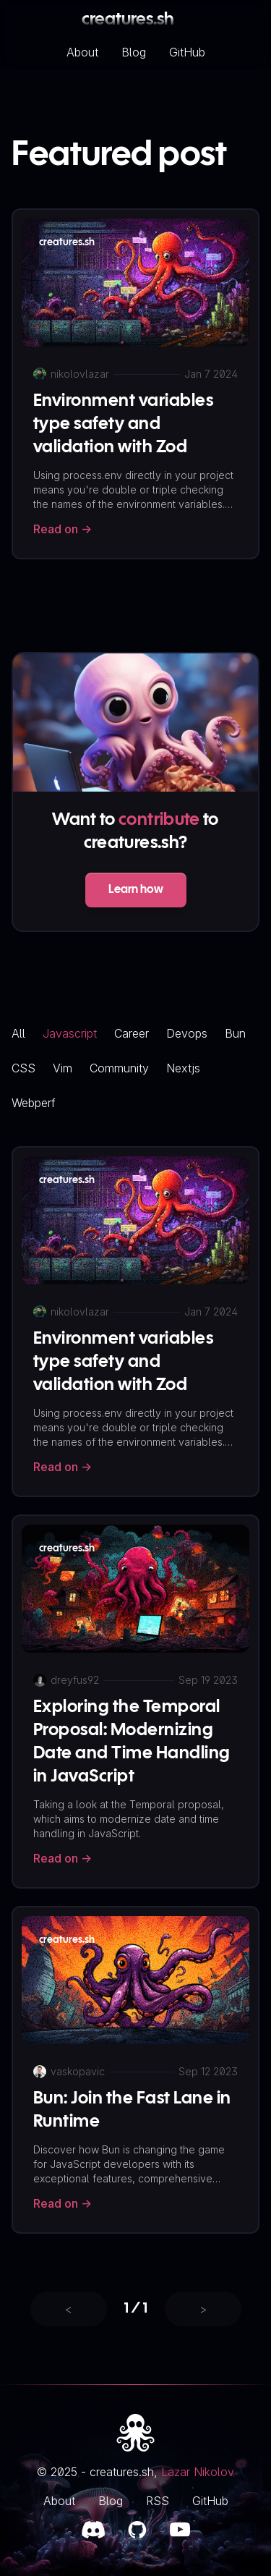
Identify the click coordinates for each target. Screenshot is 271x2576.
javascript (70, 1033)
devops (186, 1033)
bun (235, 1033)
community (119, 1068)
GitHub (187, 52)
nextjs (183, 1068)
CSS (23, 1068)
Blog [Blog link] (110, 2501)
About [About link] (59, 2501)
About (82, 52)
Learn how (135, 889)
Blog (133, 52)
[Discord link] (93, 2529)
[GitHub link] (137, 2529)
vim (62, 1068)
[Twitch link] (180, 2529)
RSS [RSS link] (157, 2501)
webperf (34, 1103)
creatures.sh (128, 20)
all (18, 1033)
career (131, 1033)
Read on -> (62, 529)
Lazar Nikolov (197, 2472)
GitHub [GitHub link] (210, 2501)
